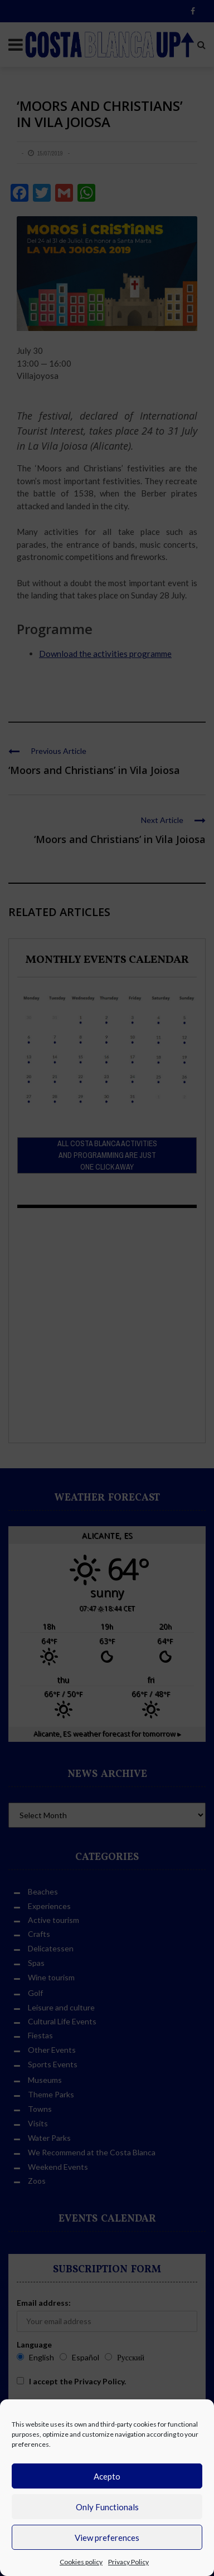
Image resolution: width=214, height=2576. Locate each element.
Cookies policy (81, 2562)
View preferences (107, 2538)
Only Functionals (107, 2507)
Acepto (107, 2476)
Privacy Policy (128, 2562)
